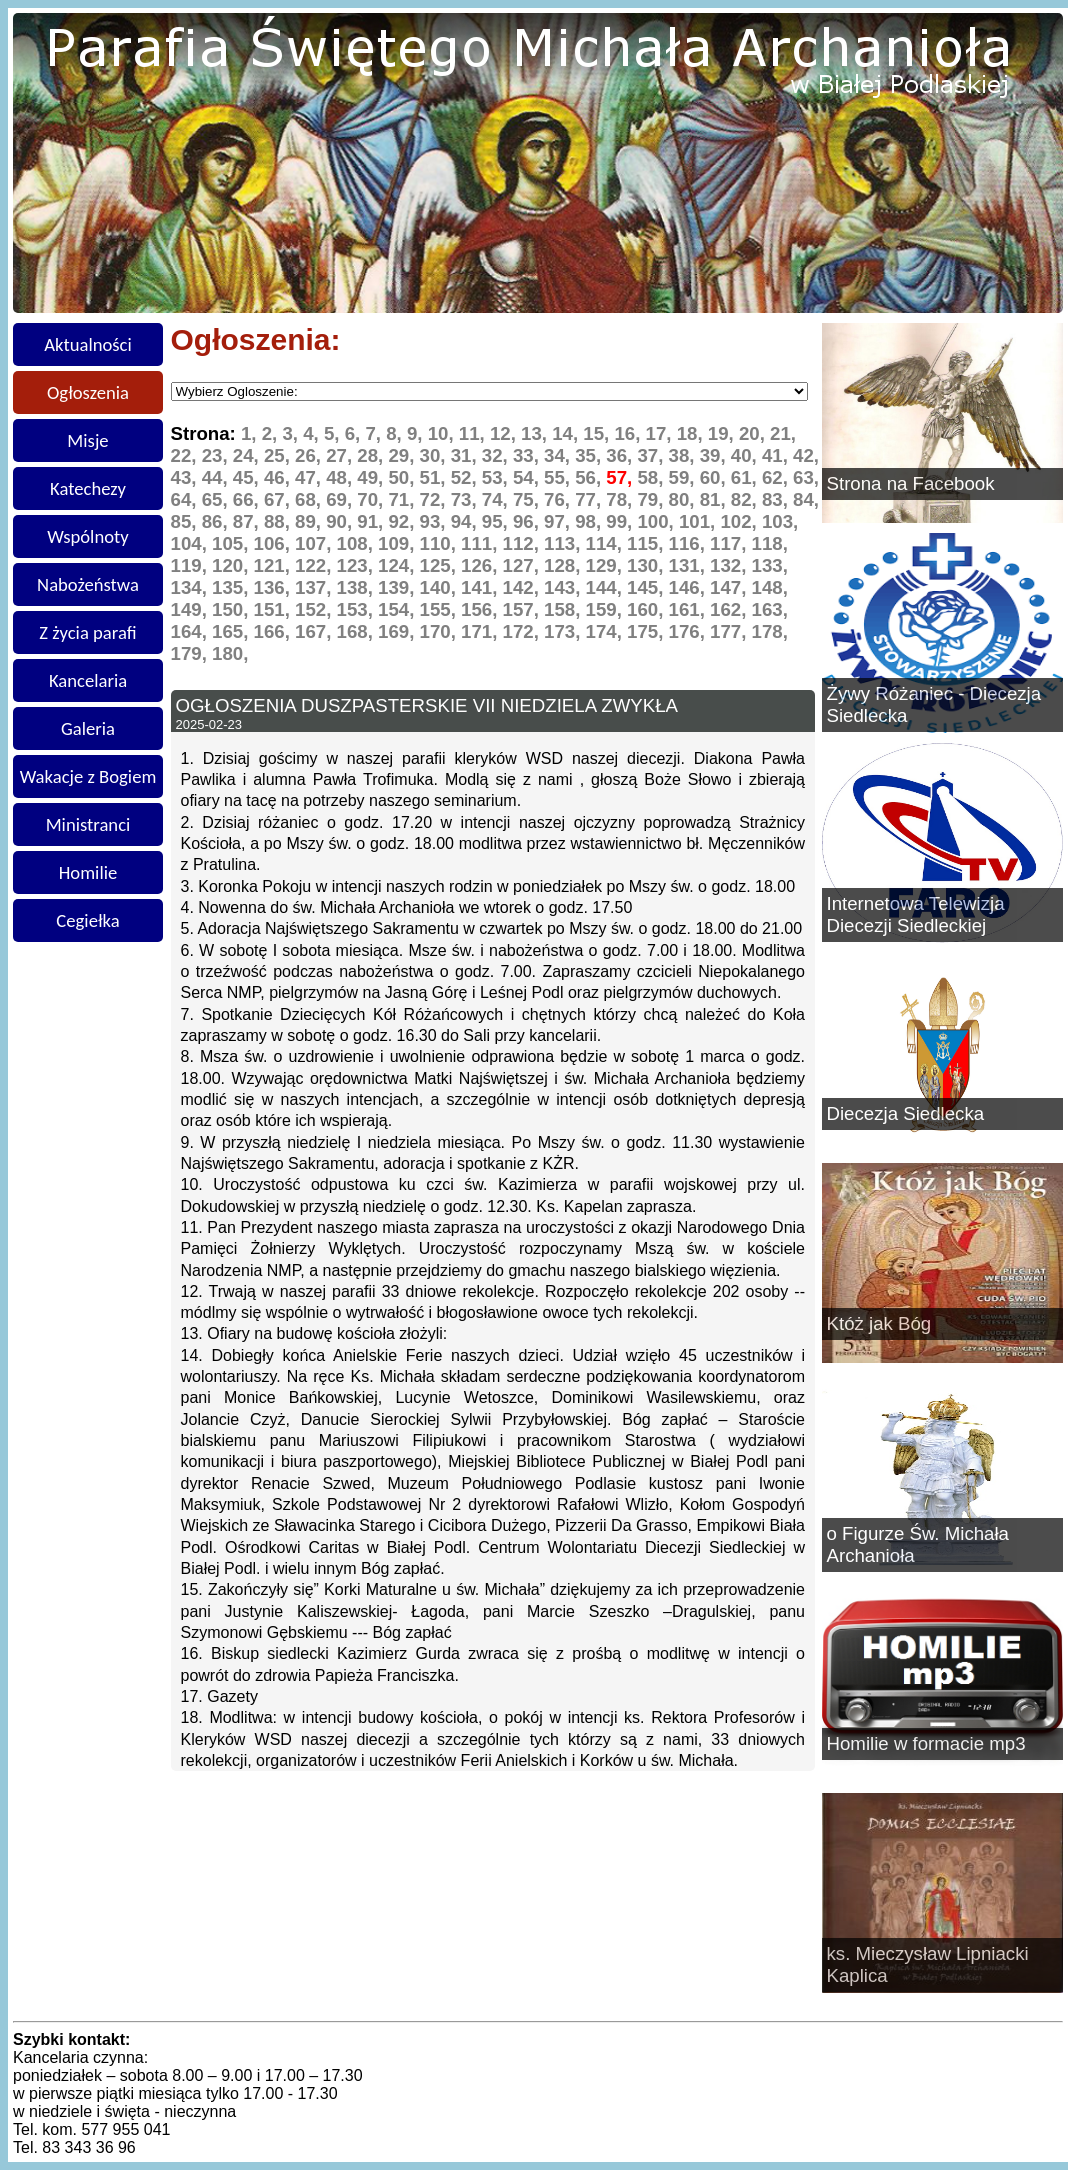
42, (806, 455)
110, (441, 543)
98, (590, 521)
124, (399, 565)
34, (559, 455)
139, (399, 587)
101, (700, 521)
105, (233, 543)
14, (567, 433)
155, (441, 609)
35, (590, 455)
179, (192, 653)
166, (275, 631)
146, (690, 587)
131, (690, 565)
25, (279, 455)
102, (741, 521)
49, (372, 477)
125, (441, 565)
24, (248, 455)
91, (372, 521)
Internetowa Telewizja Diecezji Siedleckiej (916, 914)
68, (310, 499)
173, (565, 631)
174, (607, 631)
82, (746, 499)
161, (690, 609)
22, (186, 455)
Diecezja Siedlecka (906, 1113)
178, (770, 631)
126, (482, 565)
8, (396, 433)
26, (310, 455)
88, (279, 521)
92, (403, 521)
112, (524, 543)
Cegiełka (87, 920)
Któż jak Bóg (879, 1323)
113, (565, 543)
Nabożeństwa (88, 584)
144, (607, 587)
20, (754, 433)
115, (648, 543)
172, (524, 631)
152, (316, 609)
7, (375, 433)
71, (403, 499)
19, (723, 433)
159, (607, 609)
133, (770, 565)
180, (230, 653)
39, (715, 455)
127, (524, 565)
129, (607, 565)
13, (536, 433)
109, (399, 543)
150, (233, 609)
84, (806, 499)
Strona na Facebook (911, 483)
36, (621, 455)
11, (474, 433)
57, (621, 477)
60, (715, 477)
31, (466, 455)
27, (341, 455)
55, (559, 477)
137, (316, 587)
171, (482, 631)
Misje (87, 440)
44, (217, 477)
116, (690, 543)
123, (358, 565)
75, (528, 499)
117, (731, 543)
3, (292, 433)
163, (770, 609)
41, (777, 455)
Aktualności (88, 344)
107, (316, 543)
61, (746, 477)
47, (310, 477)
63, (806, 477)
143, (565, 587)
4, (313, 433)
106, (275, 543)
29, (403, 455)
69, (341, 499)
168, (358, 631)
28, (372, 455)
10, (443, 433)
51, (435, 477)
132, (731, 565)
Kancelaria (88, 680)
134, (192, 587)
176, (690, 631)
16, (629, 433)
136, (275, 587)
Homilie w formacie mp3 (926, 1743)
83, (777, 499)
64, (186, 499)
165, (233, 631)
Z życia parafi (87, 632)
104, (192, 543)
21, (783, 433)
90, (341, 521)
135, (233, 587)
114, (607, 543)
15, (598, 433)
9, (417, 433)
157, (524, 609)
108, (358, 543)
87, (248, 521)
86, (217, 521)
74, (497, 499)
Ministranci (88, 824)
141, (482, 587)
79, (652, 499)
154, (399, 609)
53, (497, 477)
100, (658, 521)
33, (528, 455)
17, (661, 433)
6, (355, 433)
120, (233, 565)
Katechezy (88, 488)
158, (565, 609)
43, (186, 477)
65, (217, 499)
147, (731, 587)
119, (192, 565)
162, (731, 609)
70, (372, 499)
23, (217, 455)
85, (186, 521)
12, (505, 433)
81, (715, 499)
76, (559, 499)
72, (435, 499)
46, (279, 477)
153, (358, 609)
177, (731, 631)
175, (648, 631)
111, (482, 543)
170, (441, 631)
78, (621, 499)
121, (275, 565)
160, (648, 609)
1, (251, 433)
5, (334, 433)
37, (652, 455)
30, (435, 455)
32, (497, 455)
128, (565, 565)
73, (466, 499)
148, (770, 587)
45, (248, 477)
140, (441, 587)
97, (559, 521)
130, (648, 565)
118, (770, 543)
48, (341, 477)
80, (684, 499)
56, (590, 477)
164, (192, 631)
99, (621, 521)
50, (403, 477)
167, (316, 631)
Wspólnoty (87, 536)
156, (482, 609)
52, (466, 477)
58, (652, 477)
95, (497, 521)
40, (746, 455)
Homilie (88, 872)
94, (466, 521)
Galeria (88, 728)
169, (399, 631)
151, (275, 609)
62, (777, 477)
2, (272, 433)
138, (358, 587)
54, (528, 477)
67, (279, 499)
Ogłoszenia (88, 392)
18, (692, 433)
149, (192, 609)
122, (316, 565)
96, (528, 521)
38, (684, 455)
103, (780, 521)
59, (684, 477)
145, (648, 587)
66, (248, 499)
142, (524, 587)
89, (310, 521)
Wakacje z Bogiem (88, 776)
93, (435, 521)
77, (590, 499)
